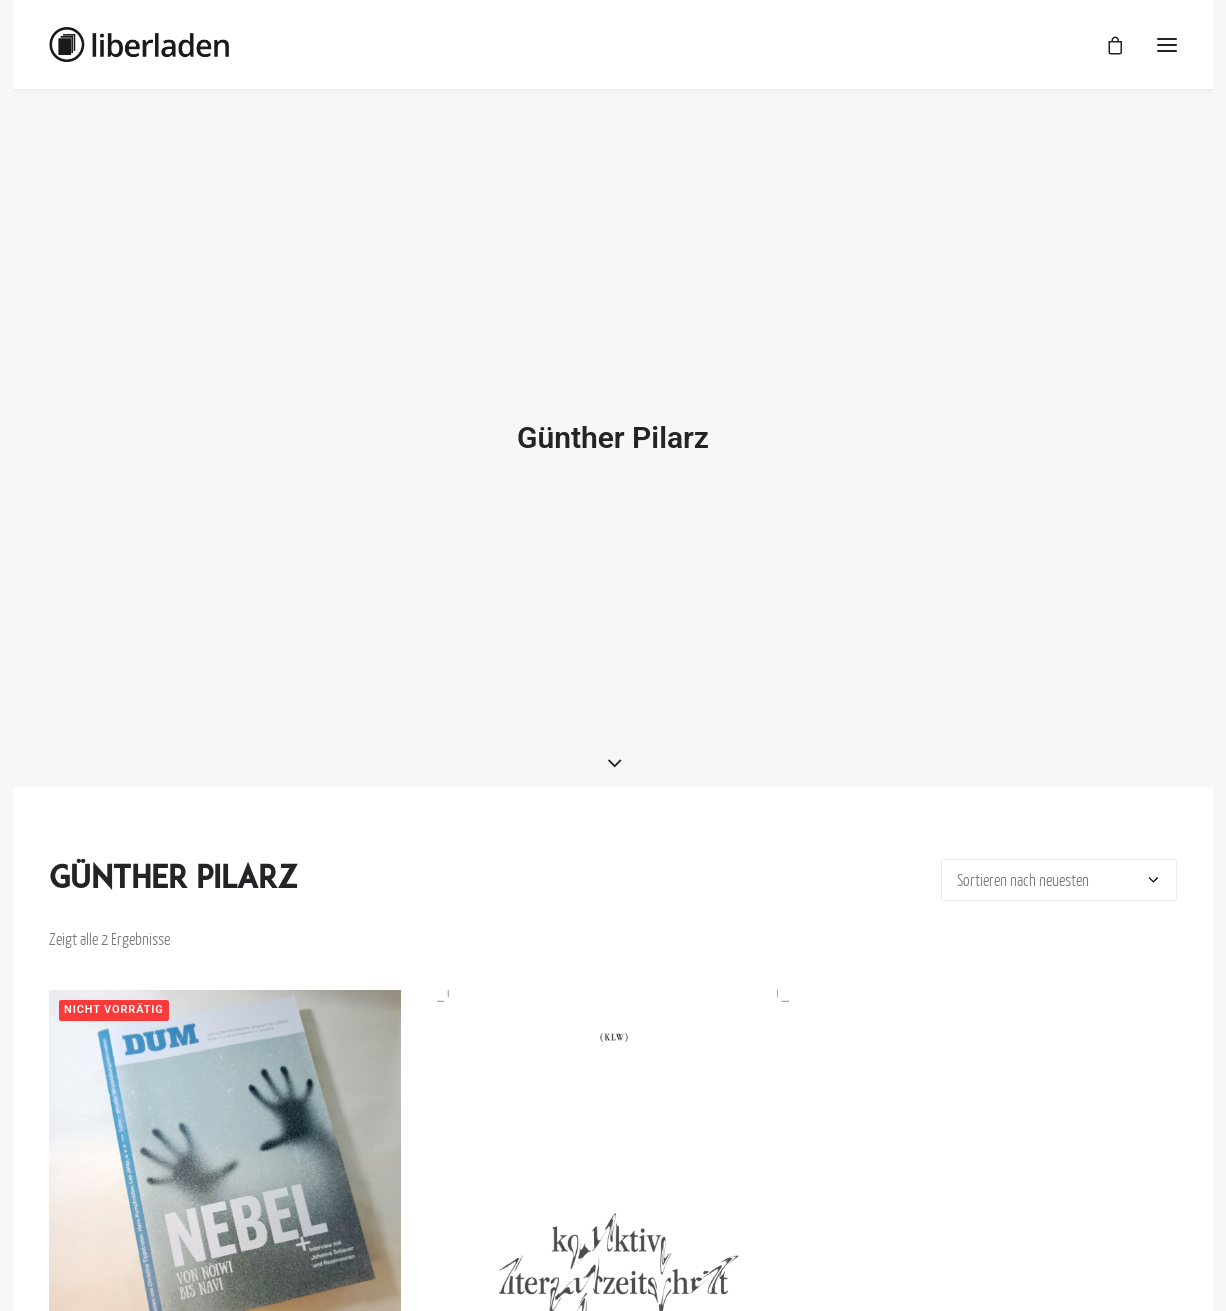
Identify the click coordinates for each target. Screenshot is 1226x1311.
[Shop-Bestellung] (1059, 870)
